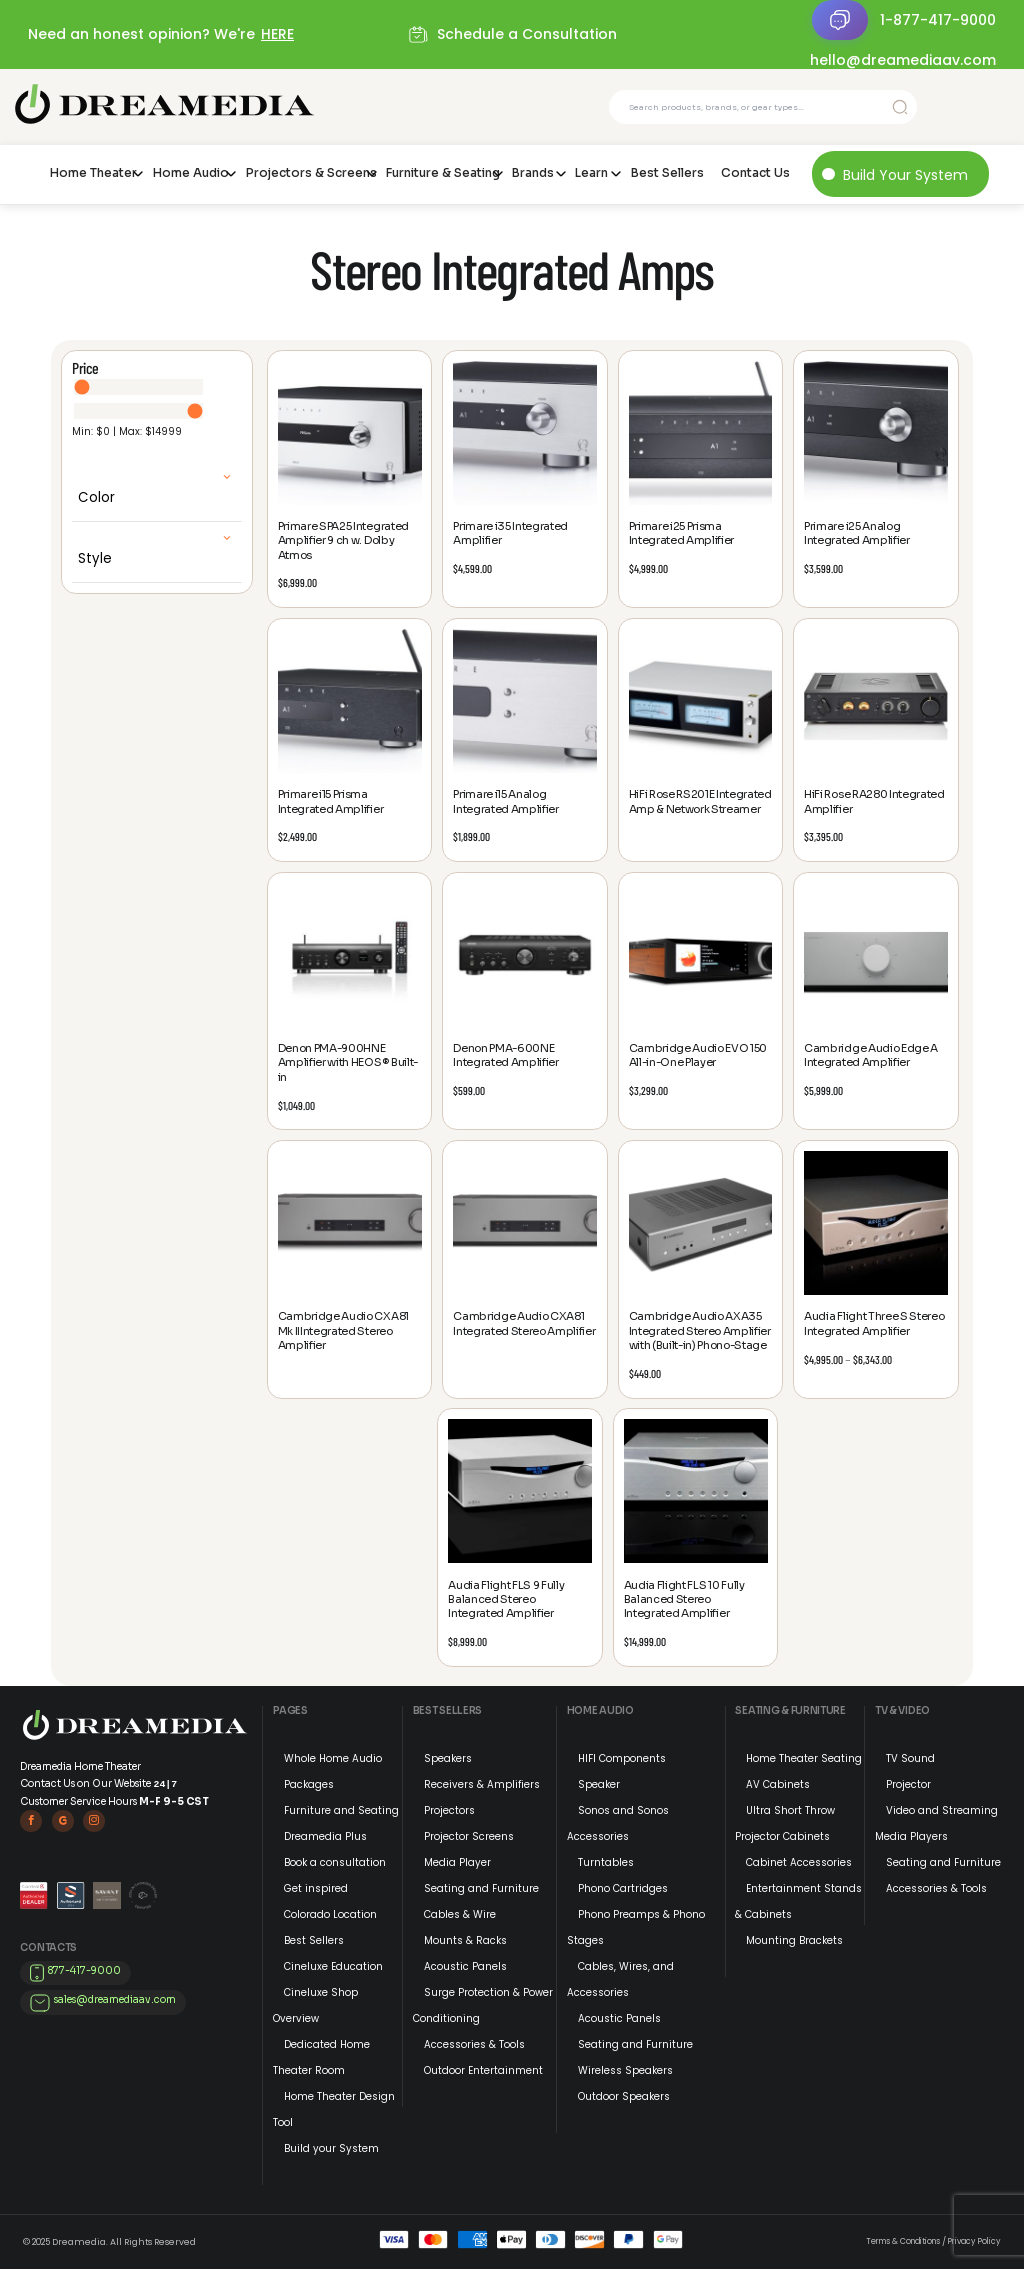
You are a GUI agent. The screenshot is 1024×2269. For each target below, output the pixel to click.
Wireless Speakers (625, 2070)
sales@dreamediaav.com (115, 1999)
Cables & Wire (460, 1914)
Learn (591, 172)
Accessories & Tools (474, 2044)
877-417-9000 (84, 1970)
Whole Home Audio (333, 1758)
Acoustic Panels (465, 1966)
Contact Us (755, 172)
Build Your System (905, 175)
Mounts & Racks (465, 1940)
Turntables (606, 1862)
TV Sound (910, 1758)
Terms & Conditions (903, 2241)
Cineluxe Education (333, 1966)
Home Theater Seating (804, 1758)
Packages (309, 1784)
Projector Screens (469, 1836)
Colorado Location (330, 1914)
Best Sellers (667, 172)
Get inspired (316, 1888)
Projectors (449, 1810)
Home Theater (93, 172)
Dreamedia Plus (325, 1836)
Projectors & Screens (308, 172)
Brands (533, 172)
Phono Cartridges (623, 1888)
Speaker (599, 1784)
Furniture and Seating (341, 1810)
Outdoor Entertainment (483, 2070)
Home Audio (191, 172)
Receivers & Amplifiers (482, 1784)
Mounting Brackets (794, 1940)
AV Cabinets (778, 1784)
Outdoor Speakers (624, 2096)
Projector (908, 1784)
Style (95, 558)
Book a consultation (335, 1862)
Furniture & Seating (441, 172)
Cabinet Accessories (799, 1862)
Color (96, 497)
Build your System (331, 2148)
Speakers (448, 1758)
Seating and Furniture (481, 1888)
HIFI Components (622, 1758)
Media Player (457, 1862)
